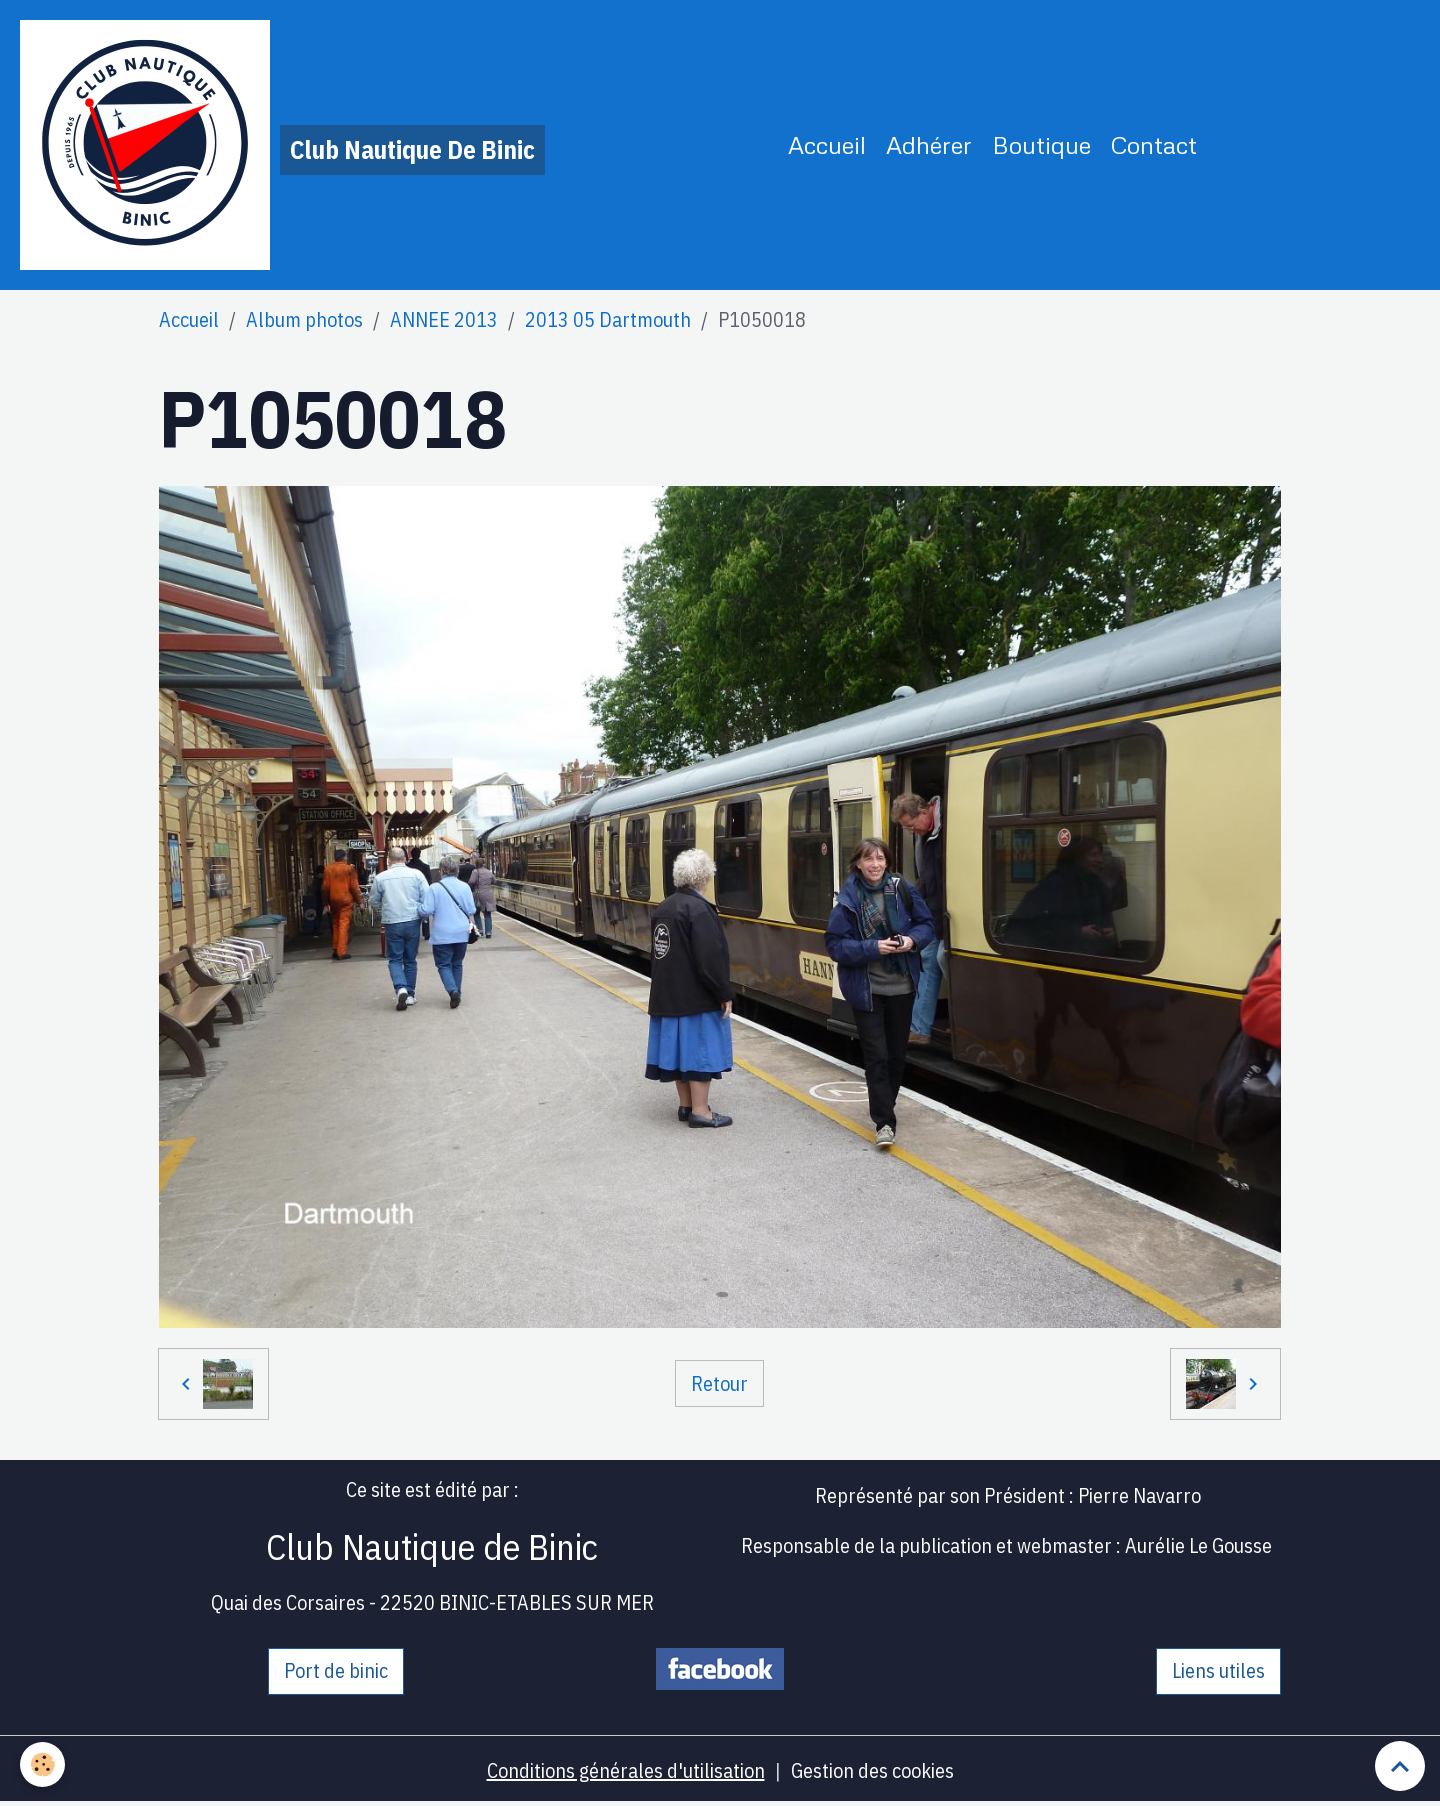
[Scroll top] (1400, 1766)
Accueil (827, 144)
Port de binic (336, 1670)
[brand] (282, 145)
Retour (719, 1383)
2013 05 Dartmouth (608, 319)
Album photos (304, 319)
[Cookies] (42, 1764)
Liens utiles (1218, 1670)
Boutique (1041, 144)
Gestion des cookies (872, 1770)
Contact (1154, 144)
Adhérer (929, 144)
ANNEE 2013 (444, 319)
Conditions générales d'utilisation (626, 1770)
